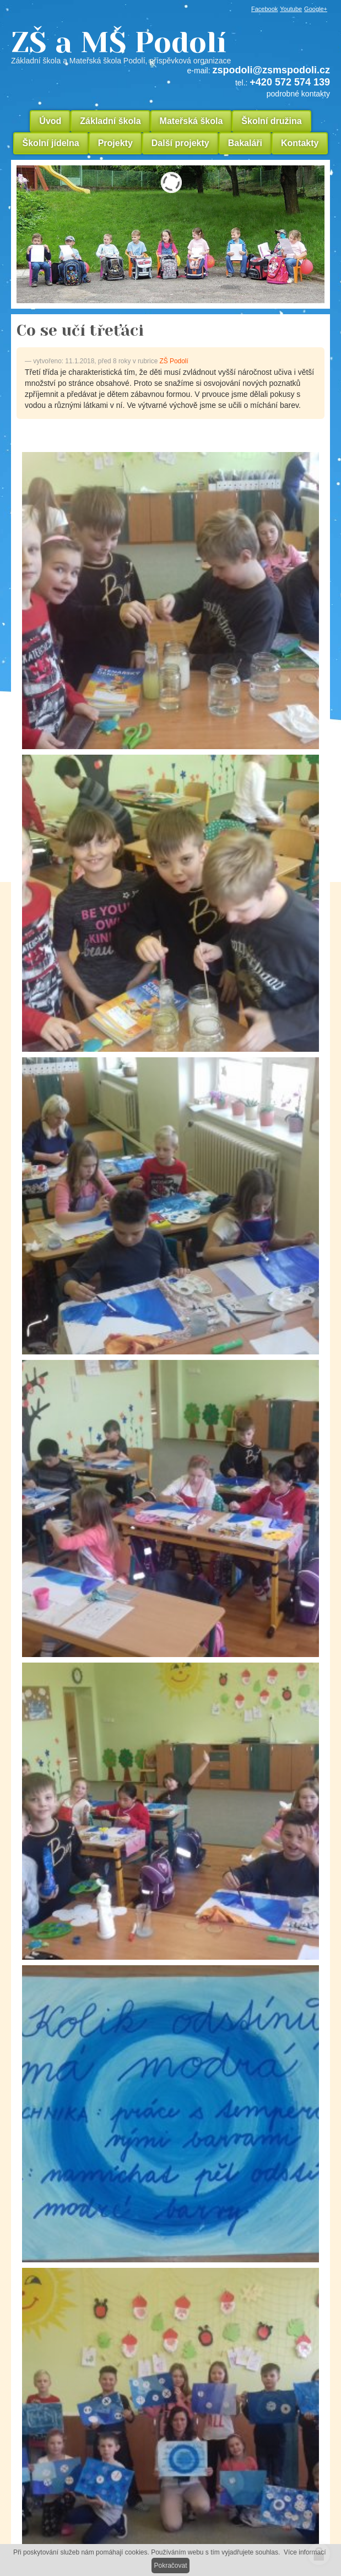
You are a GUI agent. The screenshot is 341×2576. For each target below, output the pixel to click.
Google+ (315, 9)
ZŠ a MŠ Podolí (170, 46)
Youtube (291, 9)
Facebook (264, 9)
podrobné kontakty (298, 93)
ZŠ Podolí (174, 361)
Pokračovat (170, 2565)
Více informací (305, 2552)
